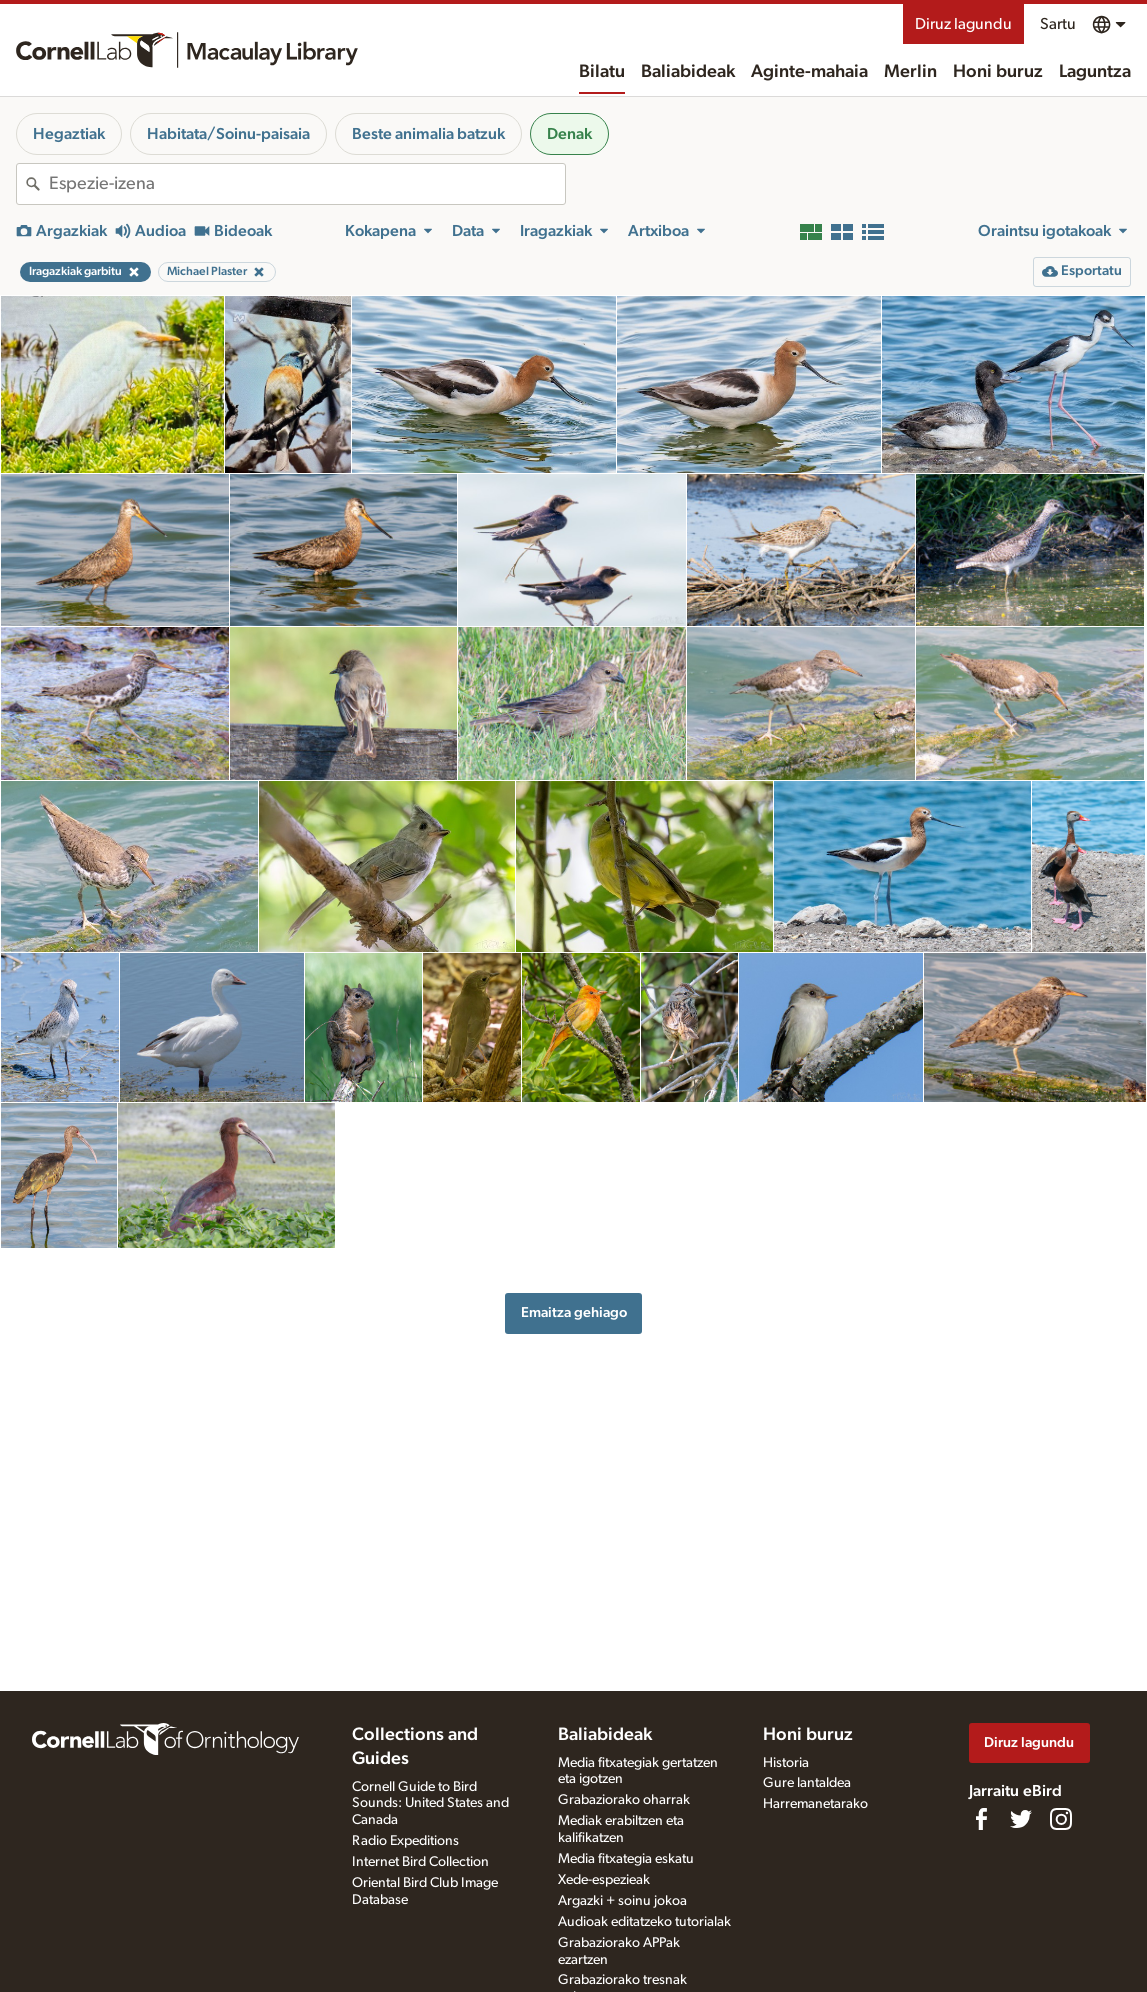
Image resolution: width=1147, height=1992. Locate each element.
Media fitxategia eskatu (626, 1859)
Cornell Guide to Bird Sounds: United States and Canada (430, 1804)
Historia (786, 1763)
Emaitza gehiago (574, 1312)
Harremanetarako (815, 1804)
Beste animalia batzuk (428, 134)
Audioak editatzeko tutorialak (644, 1922)
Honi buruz (998, 72)
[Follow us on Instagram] (1061, 1819)
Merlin (910, 72)
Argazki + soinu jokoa (622, 1901)
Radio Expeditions (405, 1841)
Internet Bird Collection (420, 1862)
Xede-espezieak (604, 1880)
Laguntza (1095, 72)
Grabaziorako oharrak (624, 1800)
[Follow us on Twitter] (1021, 1819)
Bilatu (602, 72)
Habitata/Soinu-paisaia (228, 134)
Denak (569, 134)
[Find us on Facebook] (981, 1819)
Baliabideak (688, 72)
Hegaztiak (69, 134)
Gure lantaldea (807, 1783)
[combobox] (307, 184)
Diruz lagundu (963, 24)
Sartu (1058, 24)
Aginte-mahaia (809, 72)
